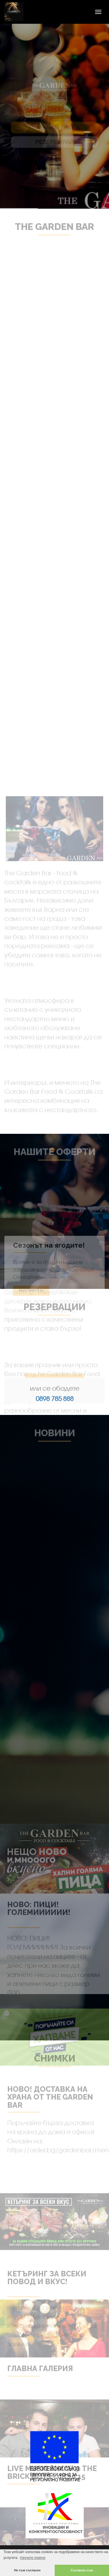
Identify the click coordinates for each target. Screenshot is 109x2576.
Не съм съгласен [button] (27, 2570)
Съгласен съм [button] (82, 2570)
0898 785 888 (55, 1398)
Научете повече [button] (32, 2558)
